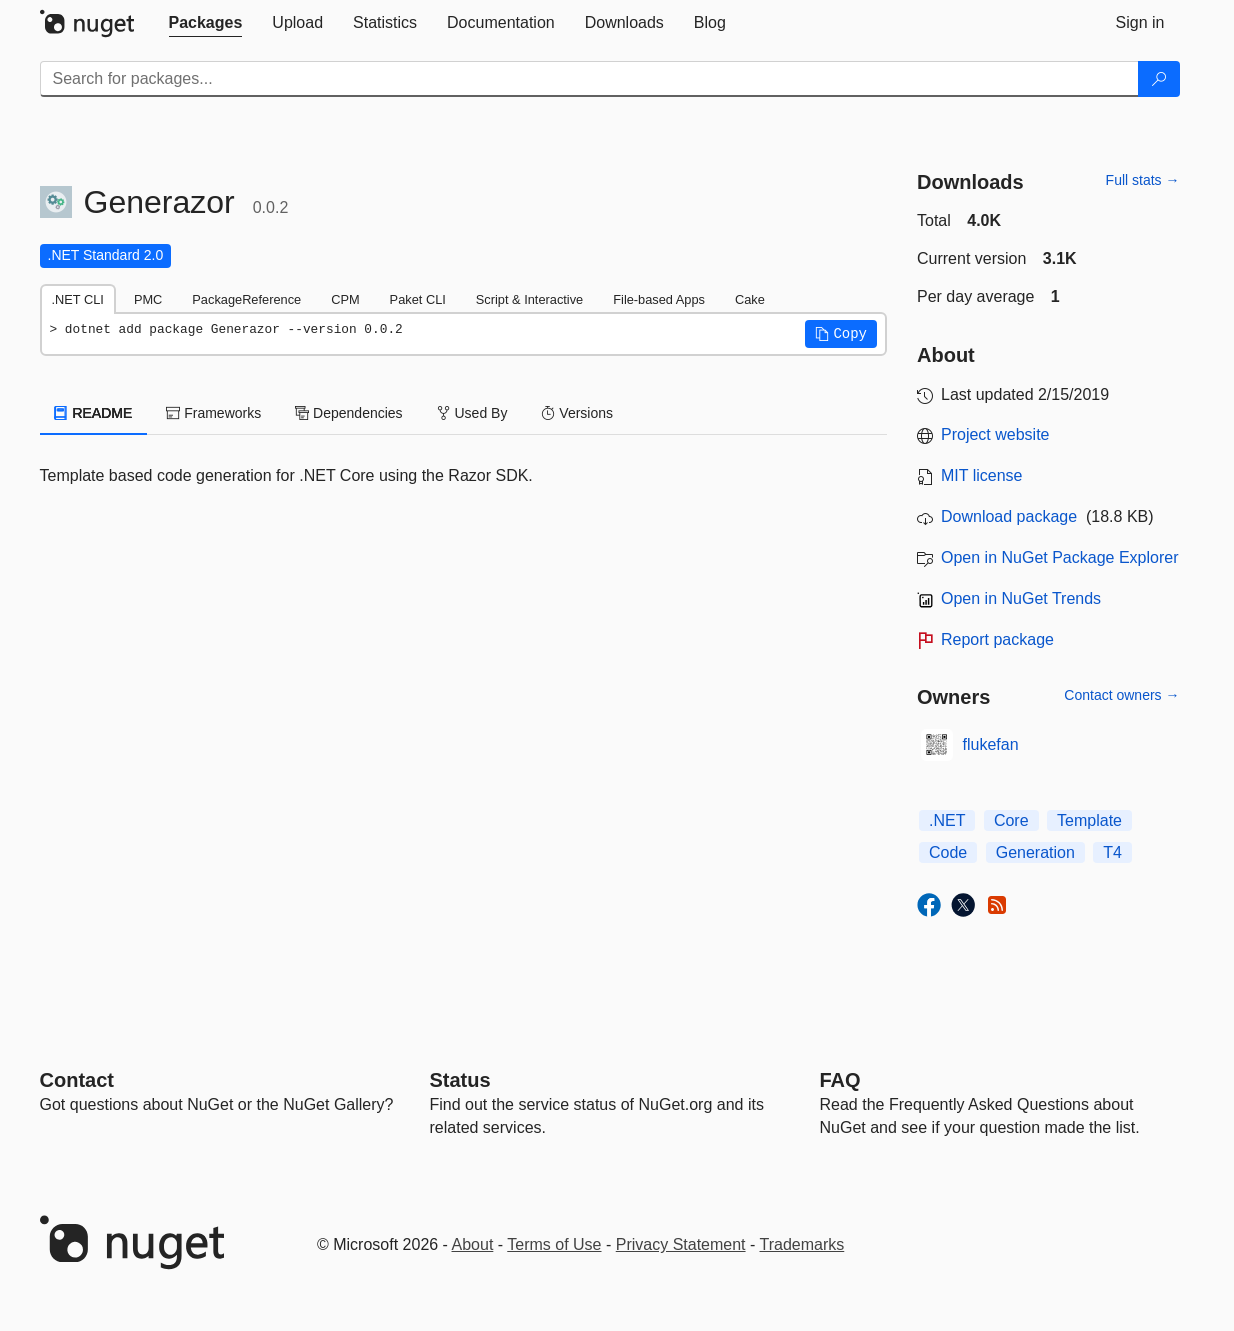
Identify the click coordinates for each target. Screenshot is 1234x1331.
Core (1011, 820)
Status (460, 1080)
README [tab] (94, 413)
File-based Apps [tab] (659, 299)
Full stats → (1143, 180)
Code (948, 852)
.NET (947, 820)
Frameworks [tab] (213, 413)
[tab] (206, 23)
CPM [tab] (345, 299)
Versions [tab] (577, 413)
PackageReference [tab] (246, 299)
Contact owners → (1121, 695)
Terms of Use (554, 1244)
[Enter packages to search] (589, 79)
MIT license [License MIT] (982, 475)
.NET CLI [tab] (78, 299)
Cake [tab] (750, 299)
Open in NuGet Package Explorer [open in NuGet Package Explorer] (1059, 557)
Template (1089, 820)
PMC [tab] (148, 299)
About (473, 1244)
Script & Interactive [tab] (529, 299)
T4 (1112, 852)
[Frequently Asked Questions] (840, 1080)
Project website (995, 434)
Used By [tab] (472, 413)
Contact (77, 1080)
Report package (997, 639)
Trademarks (802, 1244)
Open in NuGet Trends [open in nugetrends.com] (1021, 598)
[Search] (1159, 79)
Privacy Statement (681, 1244)
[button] (841, 334)
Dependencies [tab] (348, 413)
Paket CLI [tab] (418, 299)
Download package (1009, 516)
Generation (1035, 852)
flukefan (991, 744)
